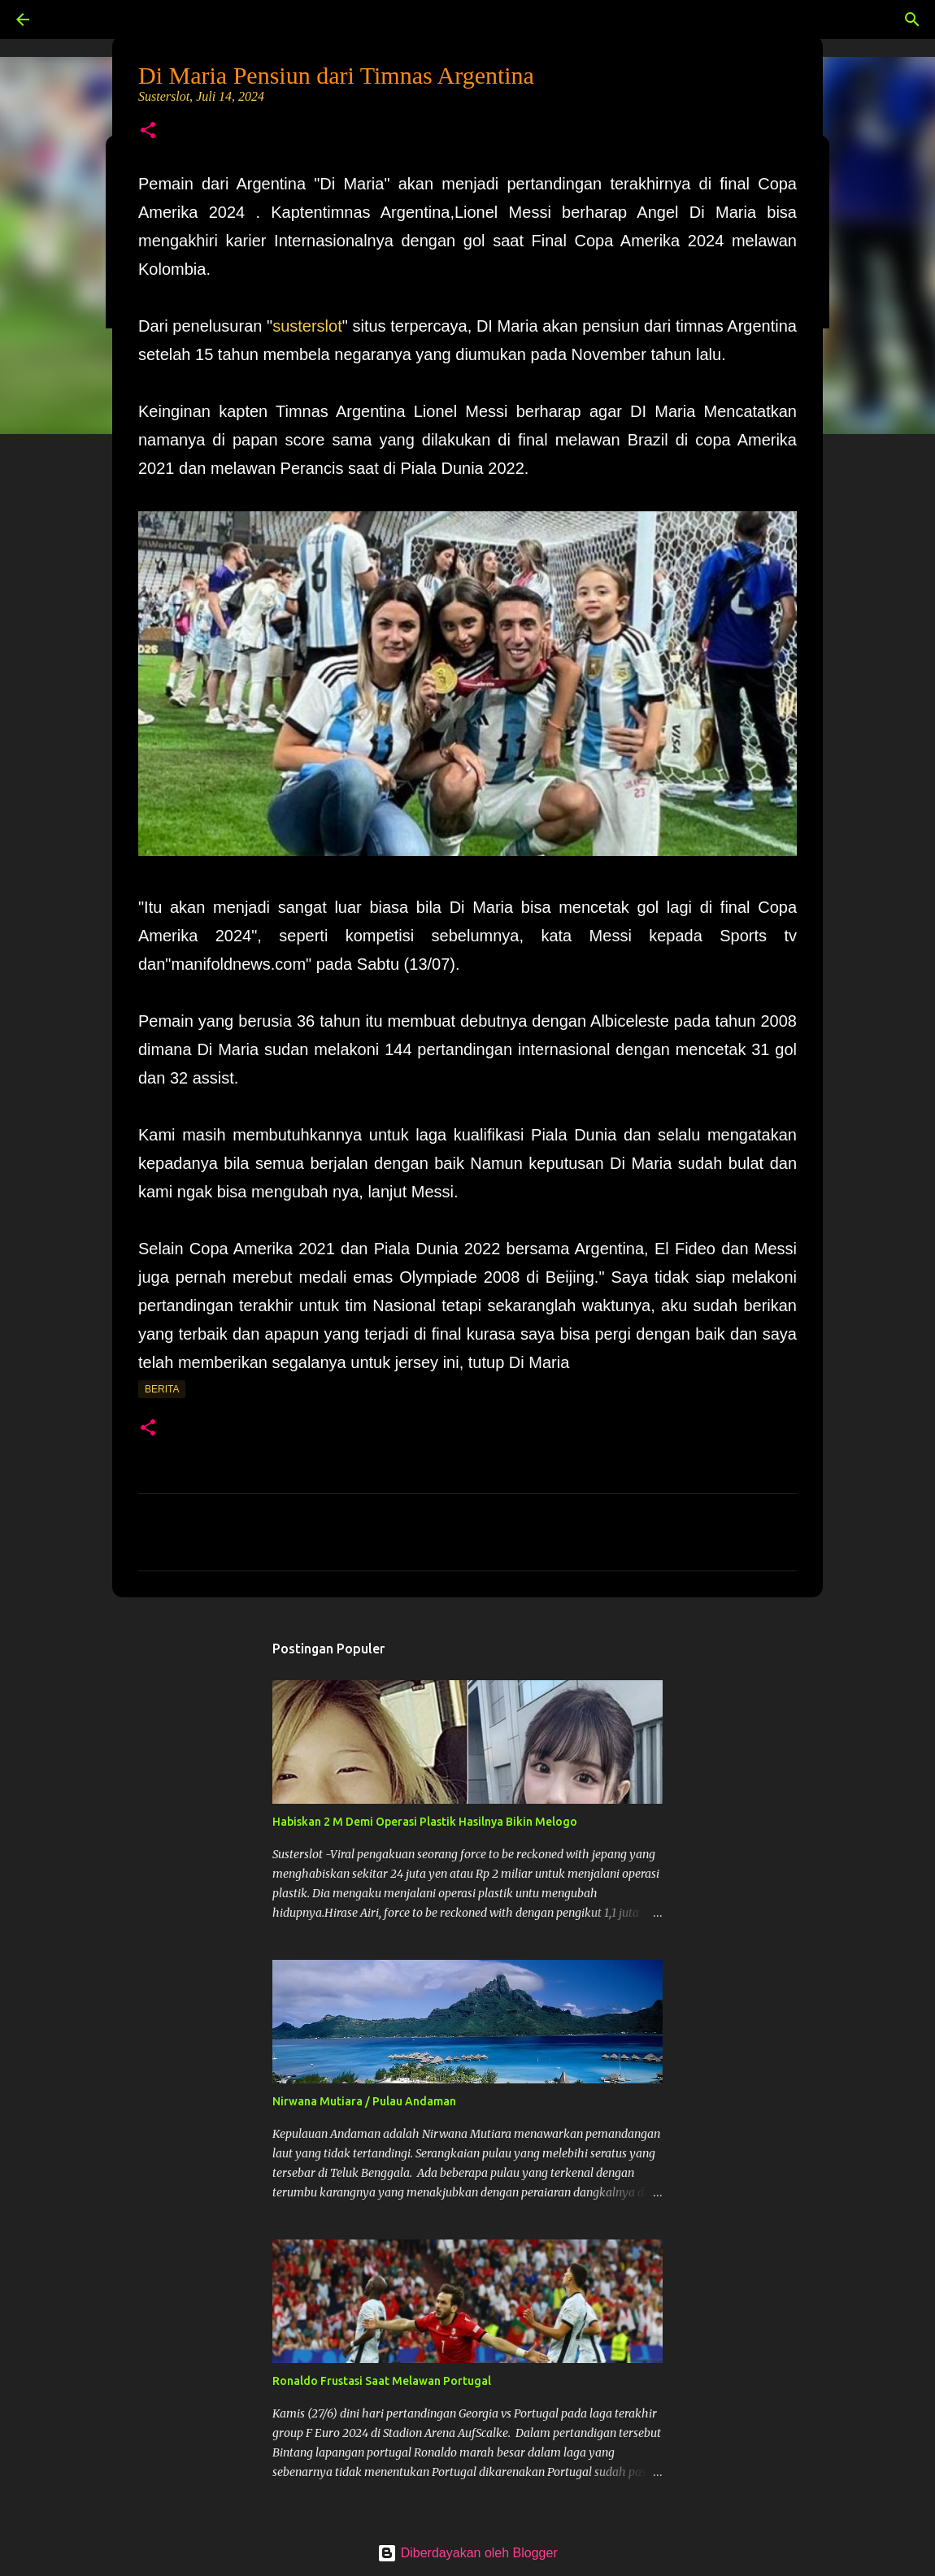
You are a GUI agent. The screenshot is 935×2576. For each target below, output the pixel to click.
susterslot (307, 326)
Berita (162, 1389)
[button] (148, 131)
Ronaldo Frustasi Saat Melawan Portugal (381, 2380)
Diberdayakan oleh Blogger (467, 2553)
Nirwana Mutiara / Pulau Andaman (364, 2101)
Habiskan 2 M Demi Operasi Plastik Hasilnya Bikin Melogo (424, 1821)
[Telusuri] (68, 19)
